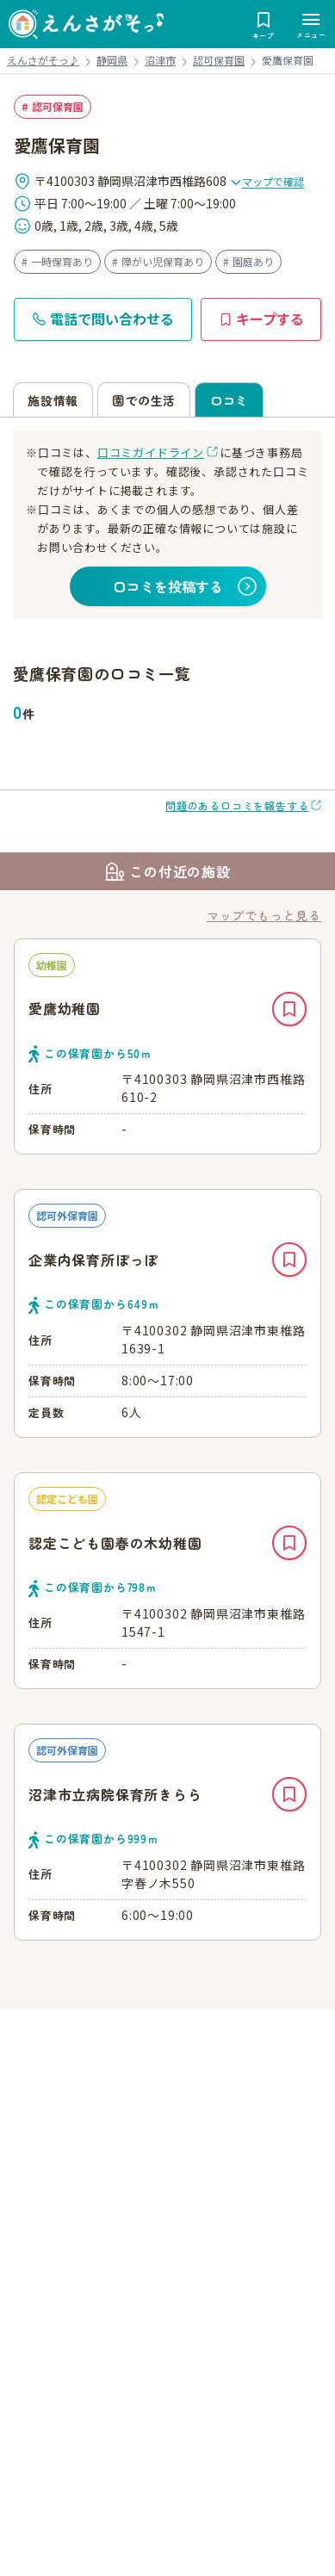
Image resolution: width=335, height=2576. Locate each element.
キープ (289, 1009)
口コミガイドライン (150, 452)
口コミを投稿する (168, 586)
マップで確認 (267, 181)
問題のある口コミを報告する (236, 805)
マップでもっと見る (264, 915)
